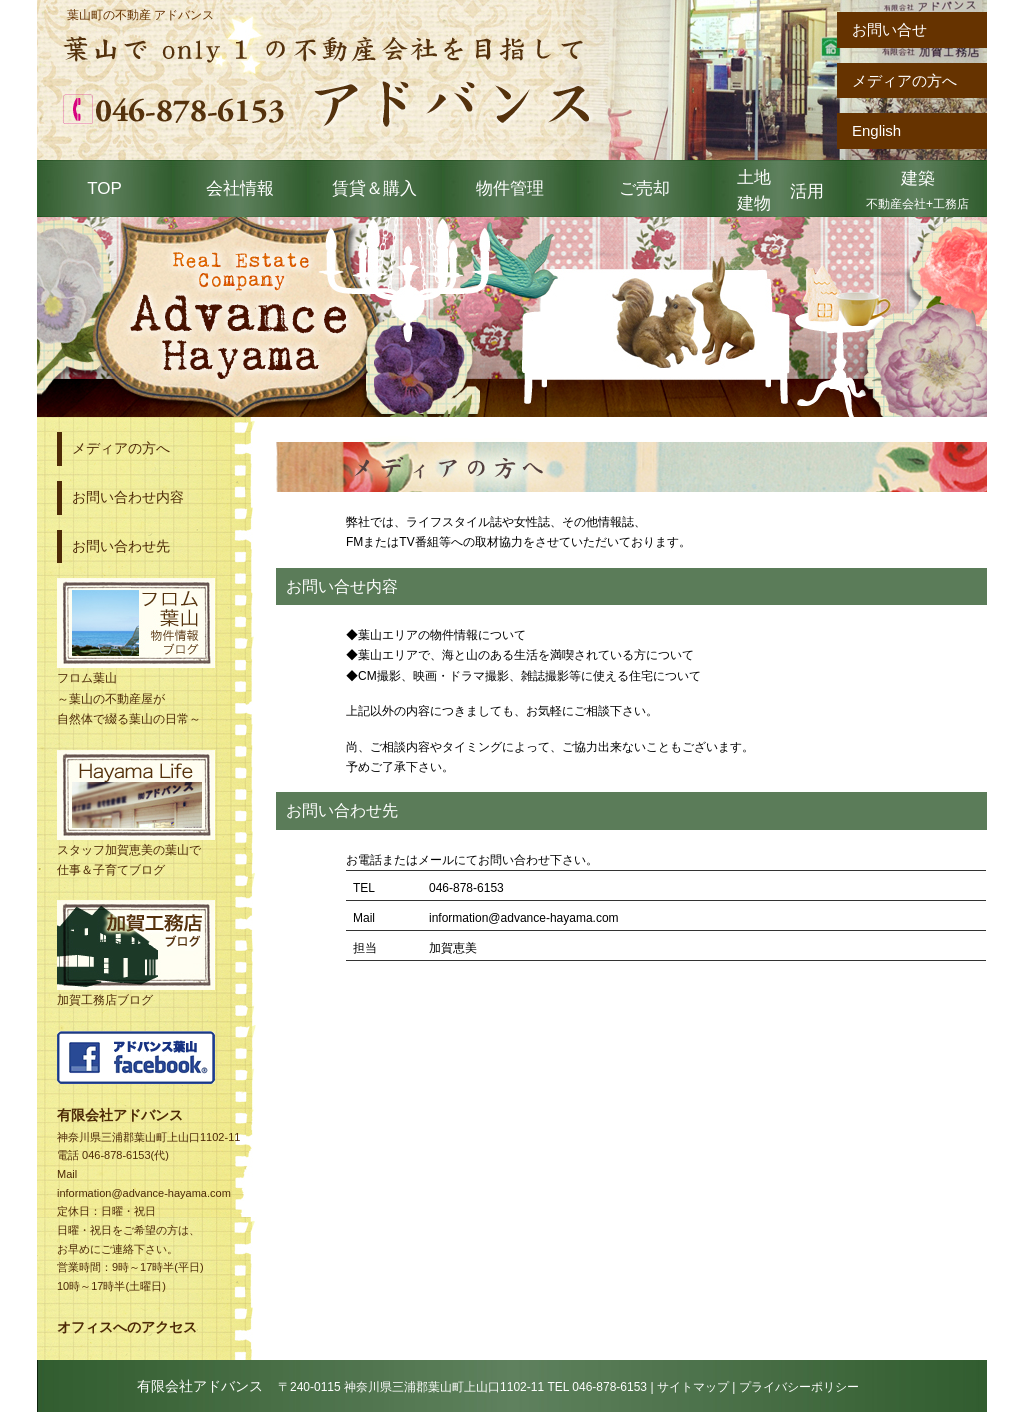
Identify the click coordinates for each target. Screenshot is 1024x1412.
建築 (917, 190)
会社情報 (240, 188)
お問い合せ (889, 29)
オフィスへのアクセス (127, 1327)
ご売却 (644, 188)
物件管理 (510, 188)
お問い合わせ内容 (128, 497)
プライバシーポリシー (799, 1387)
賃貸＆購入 (374, 188)
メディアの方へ (904, 80)
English (876, 130)
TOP (104, 188)
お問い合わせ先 (121, 546)
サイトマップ (693, 1387)
